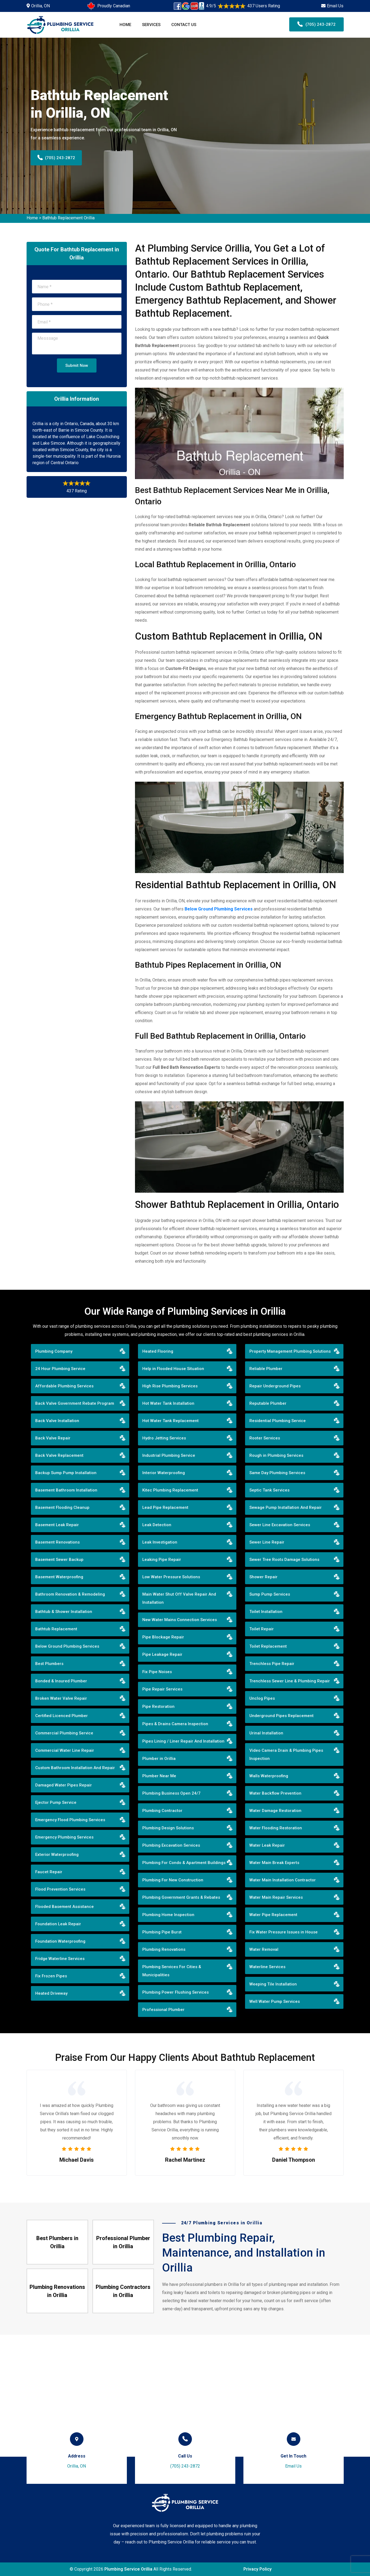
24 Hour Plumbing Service (60, 1368)
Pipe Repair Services (162, 1689)
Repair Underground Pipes (275, 1386)
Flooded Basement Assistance (64, 1906)
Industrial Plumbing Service (168, 1455)
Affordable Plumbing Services (64, 1386)
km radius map (185, 2396)
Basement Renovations (57, 1542)
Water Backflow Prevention (275, 1793)
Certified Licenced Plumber (61, 1715)
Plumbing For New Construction (172, 1880)
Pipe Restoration (158, 1706)
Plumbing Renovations (163, 1949)
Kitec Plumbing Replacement (170, 1490)
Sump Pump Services (269, 1594)
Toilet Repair (261, 1629)
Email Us (335, 5)
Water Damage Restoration (275, 1810)
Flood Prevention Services (60, 1889)
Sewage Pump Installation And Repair (285, 1507)
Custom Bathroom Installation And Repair (75, 1767)
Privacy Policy (257, 2569)
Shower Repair (263, 1576)
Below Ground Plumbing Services (67, 1646)
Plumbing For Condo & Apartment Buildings (184, 1862)
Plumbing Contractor (162, 1810)
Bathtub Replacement (56, 1629)
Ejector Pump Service (55, 1802)
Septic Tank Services (269, 1490)
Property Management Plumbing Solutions (290, 1351)
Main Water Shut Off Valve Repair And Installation (179, 1598)
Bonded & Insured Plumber (61, 1681)
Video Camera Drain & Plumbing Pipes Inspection (286, 1754)
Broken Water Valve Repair (61, 1698)
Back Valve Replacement (59, 1455)
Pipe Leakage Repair (162, 1654)
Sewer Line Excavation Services (279, 1524)
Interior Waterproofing (163, 1472)
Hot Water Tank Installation (168, 1403)
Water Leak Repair (267, 1845)
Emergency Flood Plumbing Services (70, 1819)
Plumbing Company (53, 1351)
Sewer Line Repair (266, 1542)
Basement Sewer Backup (59, 1559)
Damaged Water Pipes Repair (63, 1785)
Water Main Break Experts (274, 1862)
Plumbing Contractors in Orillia (123, 2291)
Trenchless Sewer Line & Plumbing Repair (289, 1681)
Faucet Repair (48, 1871)
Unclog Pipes (262, 1698)
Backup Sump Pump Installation (65, 1472)
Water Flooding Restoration (275, 1828)
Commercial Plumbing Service (64, 1733)
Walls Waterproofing (268, 1775)
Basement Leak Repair (57, 1524)
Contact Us (183, 24)
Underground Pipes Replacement (281, 1715)
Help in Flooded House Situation (173, 1368)
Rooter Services (264, 1438)
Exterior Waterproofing (57, 1854)
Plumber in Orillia (159, 1758)
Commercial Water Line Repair (64, 1750)
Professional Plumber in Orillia (123, 2242)
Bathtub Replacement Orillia (68, 217)
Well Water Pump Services (274, 2001)
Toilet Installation (265, 1611)
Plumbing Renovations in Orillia (57, 2291)
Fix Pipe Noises (157, 1671)
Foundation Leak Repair (58, 1923)
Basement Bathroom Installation (66, 1490)
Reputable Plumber (268, 1403)
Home (125, 24)
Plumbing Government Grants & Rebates (181, 1897)
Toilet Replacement (268, 1646)
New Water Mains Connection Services (179, 1619)
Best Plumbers (49, 1663)
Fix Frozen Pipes (51, 1976)
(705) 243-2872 (316, 24)
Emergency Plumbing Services (64, 1837)
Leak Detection (156, 1524)
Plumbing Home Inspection (168, 1914)
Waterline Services (267, 1966)
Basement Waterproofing (59, 1576)
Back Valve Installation (57, 1420)
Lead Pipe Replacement (165, 1507)
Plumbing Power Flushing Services (175, 1992)
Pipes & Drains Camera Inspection (175, 1723)
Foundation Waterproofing (60, 1941)
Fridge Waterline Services (60, 1958)
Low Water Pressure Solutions (171, 1576)
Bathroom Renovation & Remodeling (70, 1594)
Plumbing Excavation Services (171, 1845)
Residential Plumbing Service (277, 1420)
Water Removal (263, 1949)
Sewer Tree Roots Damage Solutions (284, 1559)
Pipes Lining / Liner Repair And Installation (183, 1741)
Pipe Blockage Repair (163, 1637)
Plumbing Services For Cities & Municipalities (171, 1970)
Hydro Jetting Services (164, 1438)
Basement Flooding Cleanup (62, 1507)
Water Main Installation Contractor (282, 1880)
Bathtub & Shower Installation (63, 1611)
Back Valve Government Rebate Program (74, 1403)
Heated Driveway (51, 1993)
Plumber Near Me (159, 1775)
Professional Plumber (163, 2009)
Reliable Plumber (265, 1368)
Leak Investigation (159, 1542)
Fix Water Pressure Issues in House (283, 1932)
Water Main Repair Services (276, 1897)
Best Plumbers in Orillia (57, 2242)
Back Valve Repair (52, 1438)
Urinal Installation (266, 1733)
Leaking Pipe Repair (161, 1559)
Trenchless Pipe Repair (271, 1663)
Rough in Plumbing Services (276, 1455)
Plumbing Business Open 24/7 (171, 1793)
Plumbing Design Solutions (168, 1828)
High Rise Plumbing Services (170, 1386)
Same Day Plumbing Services (277, 1472)
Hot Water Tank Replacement (170, 1420)
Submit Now (76, 365)
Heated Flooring (157, 1351)
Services (151, 24)
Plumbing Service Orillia (128, 2569)
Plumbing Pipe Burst (162, 1932)
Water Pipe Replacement (273, 1914)
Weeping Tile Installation (273, 1984)
